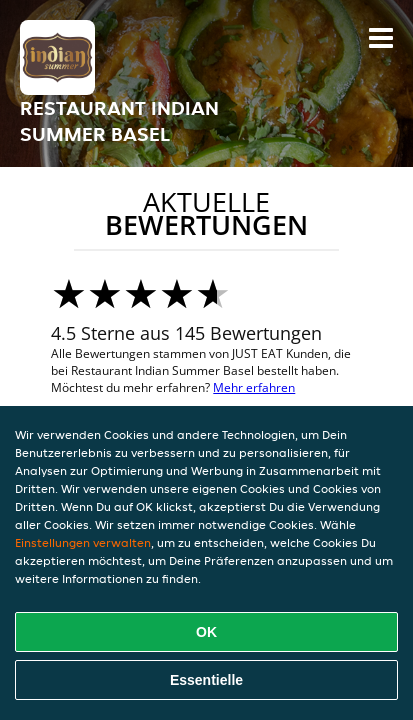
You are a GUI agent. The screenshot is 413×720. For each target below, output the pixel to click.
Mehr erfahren (254, 387)
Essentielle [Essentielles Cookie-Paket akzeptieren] (206, 680)
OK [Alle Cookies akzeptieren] (206, 632)
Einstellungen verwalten (83, 542)
